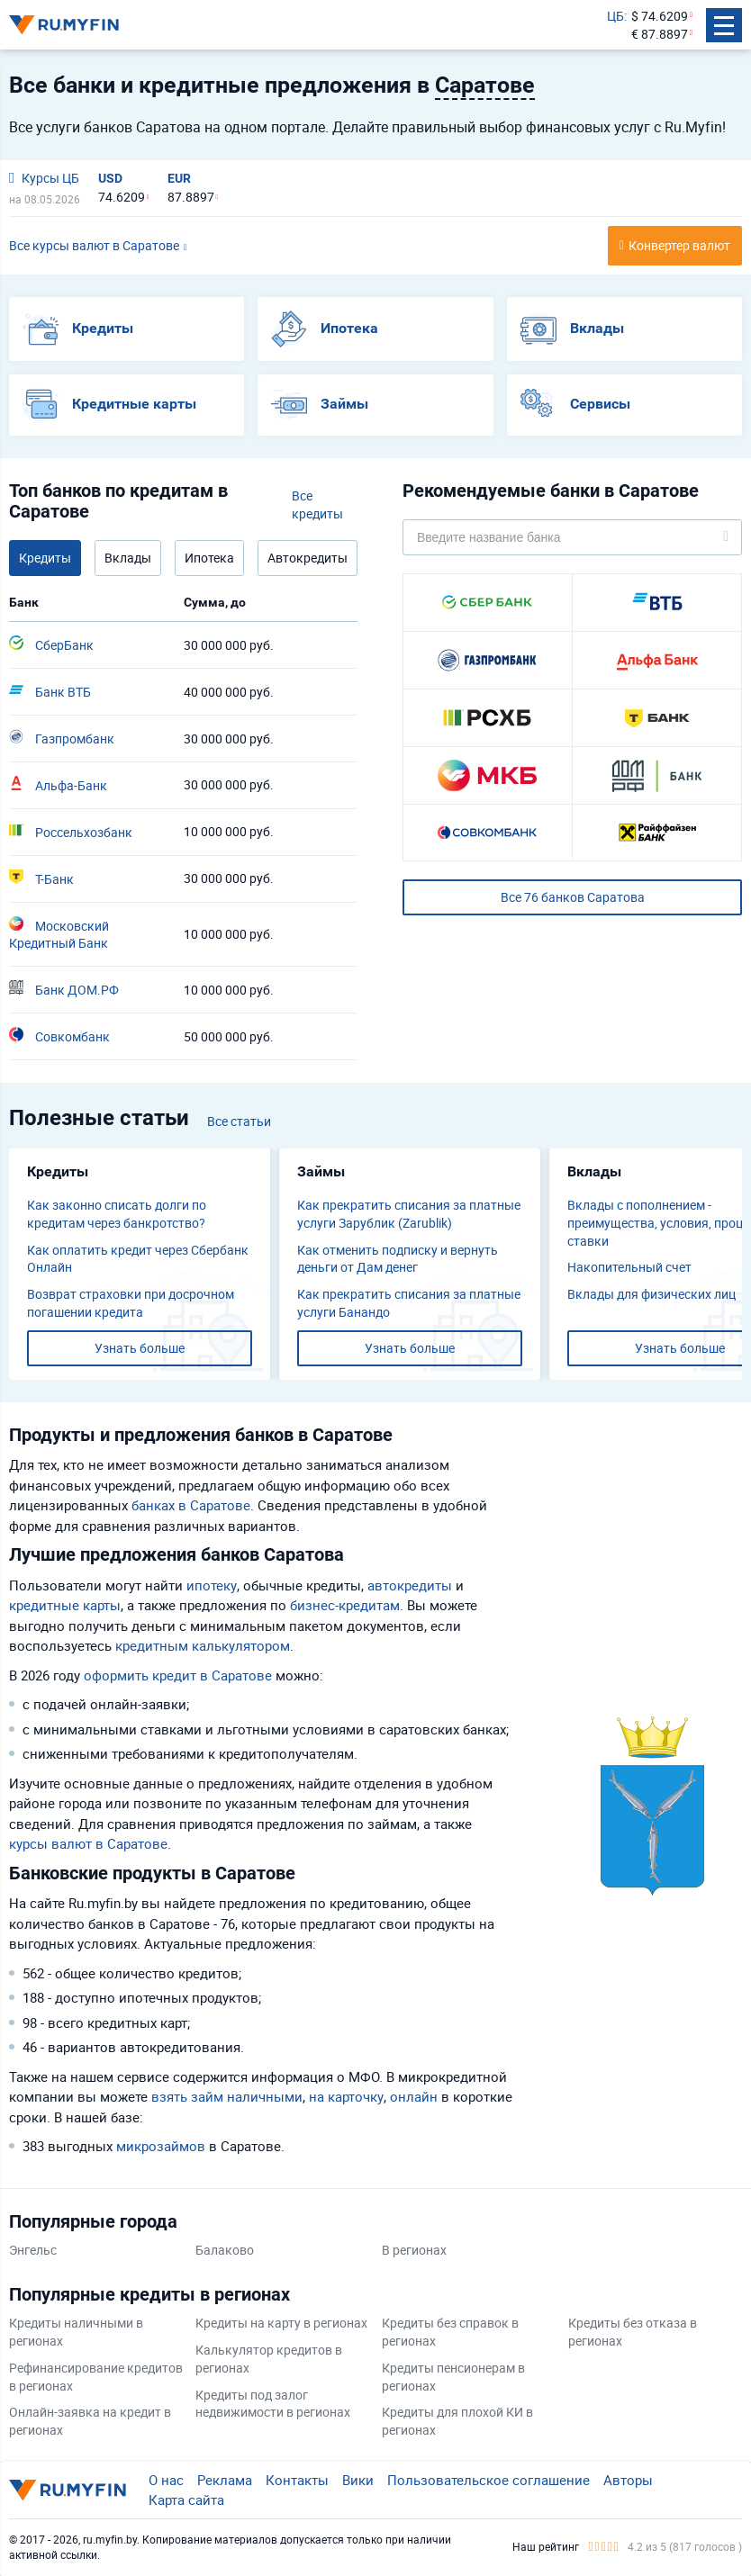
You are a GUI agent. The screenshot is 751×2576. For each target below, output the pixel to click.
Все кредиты (317, 504)
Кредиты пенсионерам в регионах (453, 2376)
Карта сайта (186, 2499)
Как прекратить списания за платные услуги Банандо (408, 1302)
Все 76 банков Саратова (573, 896)
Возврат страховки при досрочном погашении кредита (130, 1302)
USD (110, 178)
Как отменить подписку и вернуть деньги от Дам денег (397, 1258)
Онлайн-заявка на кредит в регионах (90, 2420)
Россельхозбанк (70, 832)
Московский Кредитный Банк (59, 934)
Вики (358, 2480)
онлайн (414, 2096)
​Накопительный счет (629, 1266)
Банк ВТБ (50, 691)
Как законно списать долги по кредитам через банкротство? (116, 1213)
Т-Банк (41, 878)
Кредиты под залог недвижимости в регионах (272, 2403)
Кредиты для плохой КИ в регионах (457, 2420)
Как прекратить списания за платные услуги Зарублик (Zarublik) (408, 1213)
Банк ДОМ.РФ (64, 989)
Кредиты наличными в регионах (76, 2331)
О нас (166, 2480)
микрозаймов (160, 2146)
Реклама (224, 2480)
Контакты (297, 2480)
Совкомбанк (59, 1036)
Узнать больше (140, 1347)
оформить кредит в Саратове (178, 1675)
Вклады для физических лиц (651, 1293)
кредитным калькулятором (202, 1645)
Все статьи (239, 1121)
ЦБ (615, 15)
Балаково (224, 2249)
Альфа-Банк (58, 785)
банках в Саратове (190, 1505)
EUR (179, 178)
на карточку (346, 2096)
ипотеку (211, 1585)
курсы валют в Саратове (88, 1843)
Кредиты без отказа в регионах (632, 2331)
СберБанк (51, 644)
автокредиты (409, 1585)
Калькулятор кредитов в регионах (268, 2358)
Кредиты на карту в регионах (281, 2322)
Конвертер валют (679, 245)
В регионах (414, 2249)
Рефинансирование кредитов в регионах (96, 2376)
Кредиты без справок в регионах (450, 2331)
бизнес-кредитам (345, 1605)
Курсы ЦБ (44, 177)
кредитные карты (65, 1605)
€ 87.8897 (659, 33)
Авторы (628, 2480)
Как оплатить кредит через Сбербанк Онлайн (138, 1258)
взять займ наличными (227, 2096)
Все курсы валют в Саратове (94, 245)
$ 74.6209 (659, 15)
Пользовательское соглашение (488, 2480)
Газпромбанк (61, 738)
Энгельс (33, 2249)
